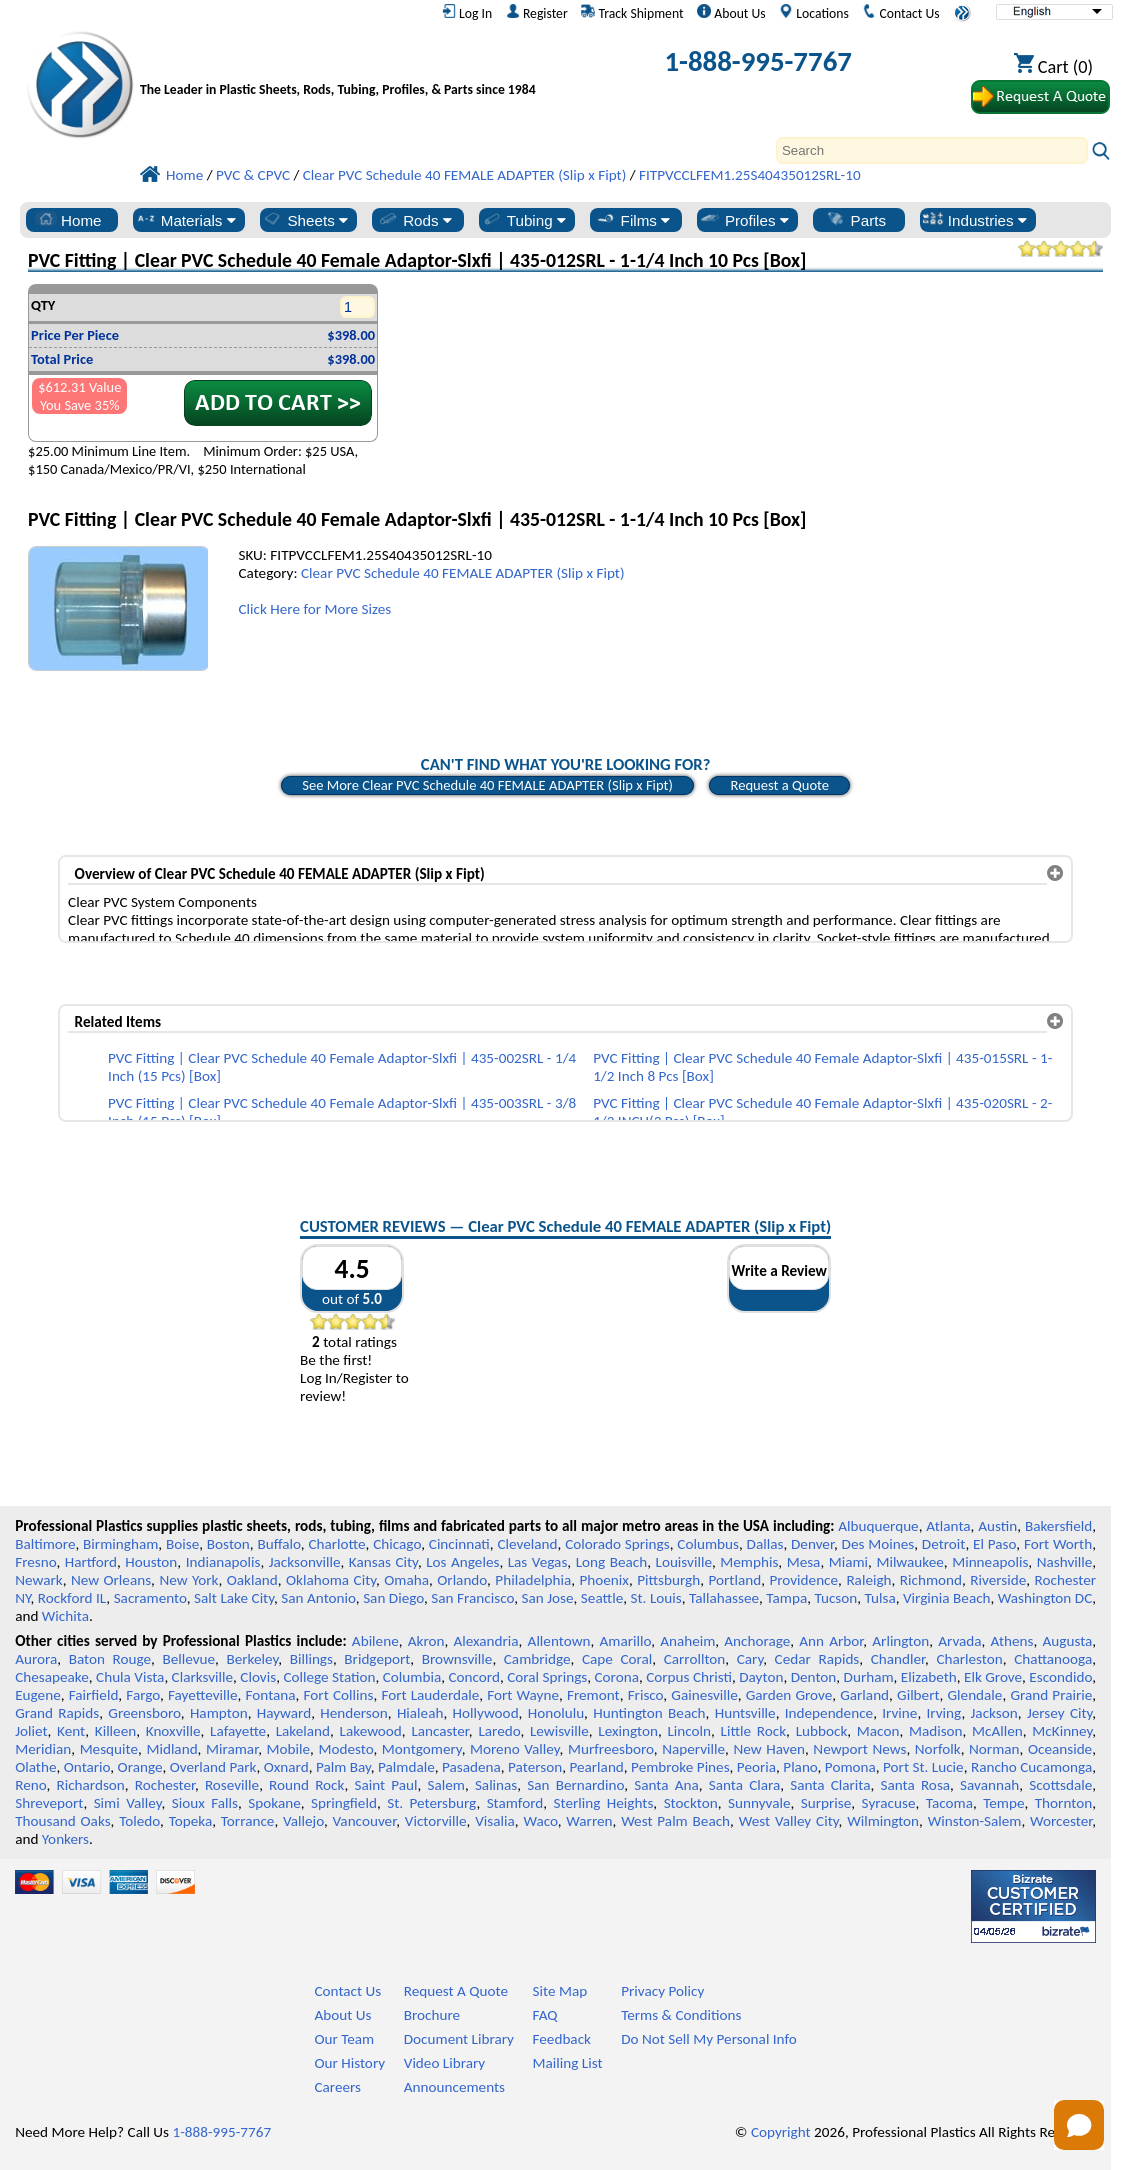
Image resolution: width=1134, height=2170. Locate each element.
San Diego (393, 1598)
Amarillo (625, 1641)
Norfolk (938, 1749)
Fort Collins (339, 1695)
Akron (426, 1641)
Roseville (232, 1785)
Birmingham (120, 1544)
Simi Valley (128, 1803)
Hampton (219, 1713)
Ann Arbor (831, 1641)
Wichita (65, 1616)
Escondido (1060, 1677)
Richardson (90, 1785)
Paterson (535, 1767)
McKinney (1062, 1731)
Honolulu (556, 1713)
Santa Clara (745, 1785)
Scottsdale (1060, 1785)
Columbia (412, 1677)
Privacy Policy (662, 1991)
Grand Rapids (57, 1713)
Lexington (628, 1731)
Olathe (35, 1767)
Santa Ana (666, 1785)
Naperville (693, 1749)
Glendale (975, 1695)
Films (633, 220)
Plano (800, 1767)
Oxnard (286, 1767)
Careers (337, 2087)
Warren (589, 1821)
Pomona (850, 1767)
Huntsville (745, 1713)
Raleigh (868, 1580)
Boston (228, 1544)
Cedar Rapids (817, 1659)
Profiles (744, 220)
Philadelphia (533, 1580)
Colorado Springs (617, 1544)
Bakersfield (1058, 1526)
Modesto (345, 1749)
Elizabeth (929, 1677)
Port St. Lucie (923, 1767)
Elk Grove (993, 1677)
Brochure (432, 2015)
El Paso (994, 1544)
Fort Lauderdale (430, 1695)
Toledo (139, 1821)
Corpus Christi (689, 1677)
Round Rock (306, 1785)
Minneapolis (990, 1562)
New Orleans (111, 1580)
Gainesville (704, 1695)
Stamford (515, 1803)
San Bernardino (575, 1785)
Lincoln (689, 1731)
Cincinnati (459, 1544)
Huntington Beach (649, 1713)
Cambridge (537, 1659)
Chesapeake (52, 1677)
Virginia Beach (947, 1598)
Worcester (1061, 1821)
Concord (473, 1677)
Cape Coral (617, 1659)
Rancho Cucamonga (1031, 1767)
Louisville (684, 1562)
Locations (814, 13)
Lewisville (559, 1731)
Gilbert (918, 1695)
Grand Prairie (1051, 1695)
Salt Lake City (234, 1598)
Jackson (994, 1713)
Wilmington (883, 1821)
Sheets (304, 220)
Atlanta (948, 1526)
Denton (814, 1677)
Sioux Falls (205, 1803)
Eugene (38, 1695)
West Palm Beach (675, 1821)
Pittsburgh (668, 1580)
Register (537, 13)
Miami (848, 1562)
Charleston (969, 1659)
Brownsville (457, 1659)
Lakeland (303, 1731)
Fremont (593, 1695)
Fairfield (94, 1695)
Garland (864, 1695)
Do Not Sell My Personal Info (709, 2039)
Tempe (1003, 1803)
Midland (171, 1749)
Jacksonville (305, 1562)
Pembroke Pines (680, 1767)
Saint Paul (385, 1785)
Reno (30, 1785)
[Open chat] (1079, 2125)
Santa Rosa (916, 1785)
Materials (185, 220)
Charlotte (336, 1544)
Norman (994, 1749)
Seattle (602, 1598)
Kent (71, 1731)
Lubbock (822, 1731)
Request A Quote (456, 1991)
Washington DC (1045, 1598)
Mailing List (568, 2063)
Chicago (397, 1544)
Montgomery (422, 1749)
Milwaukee (909, 1562)
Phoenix (603, 1580)
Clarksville (203, 1677)
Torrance (248, 1821)
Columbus (708, 1544)
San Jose (547, 1598)
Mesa (804, 1562)
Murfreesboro (611, 1749)
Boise (182, 1544)
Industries (974, 220)
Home (68, 220)
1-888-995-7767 (758, 61)
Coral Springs (547, 1677)
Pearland (596, 1767)
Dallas (765, 1544)
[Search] (932, 150)
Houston (151, 1562)
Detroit (944, 1544)
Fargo (143, 1695)
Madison (936, 1731)
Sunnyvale (759, 1803)
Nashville (1065, 1562)
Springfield (344, 1803)
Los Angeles (462, 1562)
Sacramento (150, 1598)
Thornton (1063, 1803)
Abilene (375, 1641)
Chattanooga (1053, 1659)
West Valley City (789, 1821)
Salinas (496, 1785)
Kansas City (383, 1562)
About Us (731, 13)
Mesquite (109, 1749)
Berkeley (252, 1659)
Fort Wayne (523, 1695)
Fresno (35, 1562)
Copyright (781, 2132)
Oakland (252, 1580)
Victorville (436, 1821)
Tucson (835, 1598)
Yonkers (65, 1839)
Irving (944, 1713)
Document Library (459, 2039)
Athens (1012, 1641)
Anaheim (687, 1641)
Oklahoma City (331, 1580)
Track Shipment (632, 13)
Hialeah (420, 1713)
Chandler (898, 1659)
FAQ (545, 2015)
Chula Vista (130, 1677)
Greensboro (144, 1713)
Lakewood (371, 1731)
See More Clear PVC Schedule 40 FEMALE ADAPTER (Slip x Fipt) (487, 785)
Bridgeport (377, 1659)
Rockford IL (72, 1598)
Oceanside (1060, 1749)
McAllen (997, 1731)
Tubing (523, 220)
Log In (467, 13)
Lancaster (439, 1731)
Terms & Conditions (681, 2015)
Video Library (444, 2063)
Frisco (646, 1695)
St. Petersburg (431, 1803)
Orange (140, 1767)
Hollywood (486, 1713)
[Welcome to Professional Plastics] (342, 65)
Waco (540, 1821)
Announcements (454, 2087)
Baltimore (45, 1544)
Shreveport (49, 1803)
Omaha (406, 1580)
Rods (414, 220)
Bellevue (188, 1659)
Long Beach (612, 1562)
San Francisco (472, 1598)
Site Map (560, 1991)
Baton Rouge (110, 1659)
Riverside (998, 1580)
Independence (829, 1713)
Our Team (344, 2039)
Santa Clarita (830, 1785)
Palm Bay (343, 1767)
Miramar (232, 1749)
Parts (856, 220)
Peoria (756, 1767)
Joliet (31, 1731)
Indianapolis (223, 1562)
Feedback (562, 2039)
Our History (349, 2063)
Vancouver (365, 1821)
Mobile (289, 1749)
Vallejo (303, 1821)
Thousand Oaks (62, 1821)
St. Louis (656, 1598)
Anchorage (757, 1641)
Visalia (495, 1821)
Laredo (499, 1731)
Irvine (899, 1713)
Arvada (959, 1641)
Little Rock (754, 1731)
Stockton (691, 1803)
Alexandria (485, 1641)
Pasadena (471, 1767)
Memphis (749, 1562)
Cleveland (527, 1544)
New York (188, 1580)
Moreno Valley (515, 1749)
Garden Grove (789, 1695)
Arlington (900, 1641)
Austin (997, 1526)
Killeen (115, 1731)
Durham (869, 1677)
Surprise (826, 1803)
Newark (38, 1580)
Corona (616, 1677)
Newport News (859, 1749)
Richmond (931, 1580)
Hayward (284, 1713)
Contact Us (900, 13)
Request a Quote (779, 785)
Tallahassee (724, 1598)
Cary (750, 1659)
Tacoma (949, 1803)
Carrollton (695, 1659)
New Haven (768, 1749)
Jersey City (1059, 1713)
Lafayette (238, 1731)
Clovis (258, 1677)
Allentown (559, 1641)
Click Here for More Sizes (314, 609)
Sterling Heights (604, 1803)
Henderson (354, 1713)
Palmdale (406, 1767)
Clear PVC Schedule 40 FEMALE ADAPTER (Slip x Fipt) (463, 573)
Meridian (43, 1749)
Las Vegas (538, 1562)
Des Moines (878, 1544)
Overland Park (213, 1767)
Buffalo (278, 1544)
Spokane (274, 1803)
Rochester (165, 1785)
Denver (812, 1544)
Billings (311, 1659)
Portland (735, 1580)
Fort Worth (1058, 1544)
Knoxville (173, 1731)
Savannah (989, 1785)
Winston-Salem (975, 1821)
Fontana (271, 1695)
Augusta (1068, 1641)
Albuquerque (878, 1526)
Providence (803, 1580)
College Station (329, 1677)
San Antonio (318, 1598)
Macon (878, 1731)
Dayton (761, 1677)
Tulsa (880, 1598)
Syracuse (889, 1803)
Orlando (462, 1580)
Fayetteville (203, 1695)
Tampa (786, 1598)
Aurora (36, 1659)
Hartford (91, 1562)
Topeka (191, 1821)
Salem (445, 1785)
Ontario (87, 1767)
